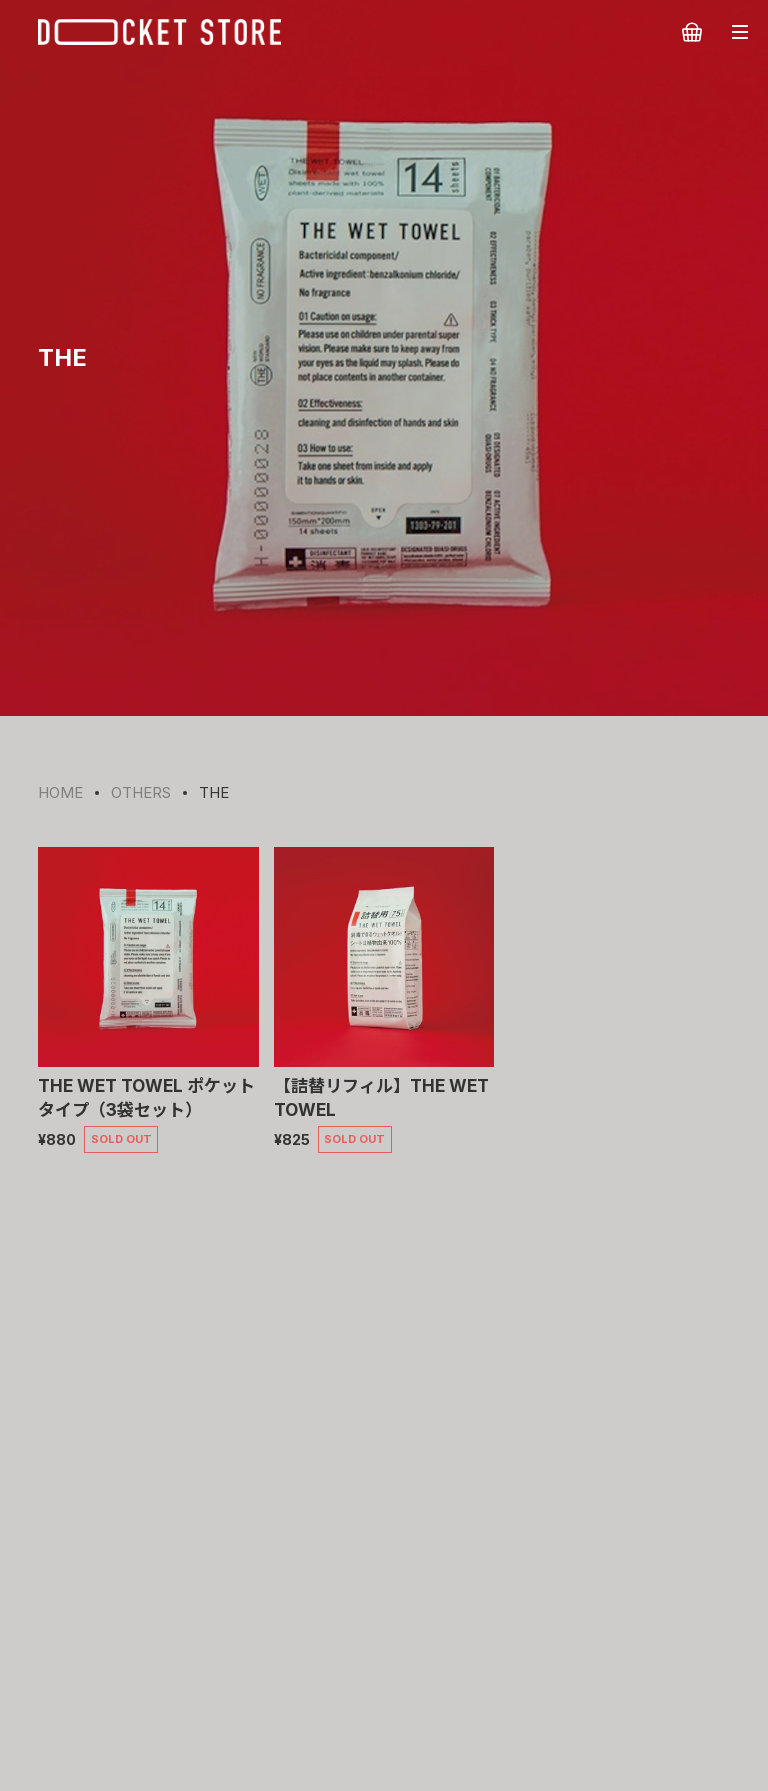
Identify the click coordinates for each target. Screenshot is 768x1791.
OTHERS (141, 792)
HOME (60, 792)
